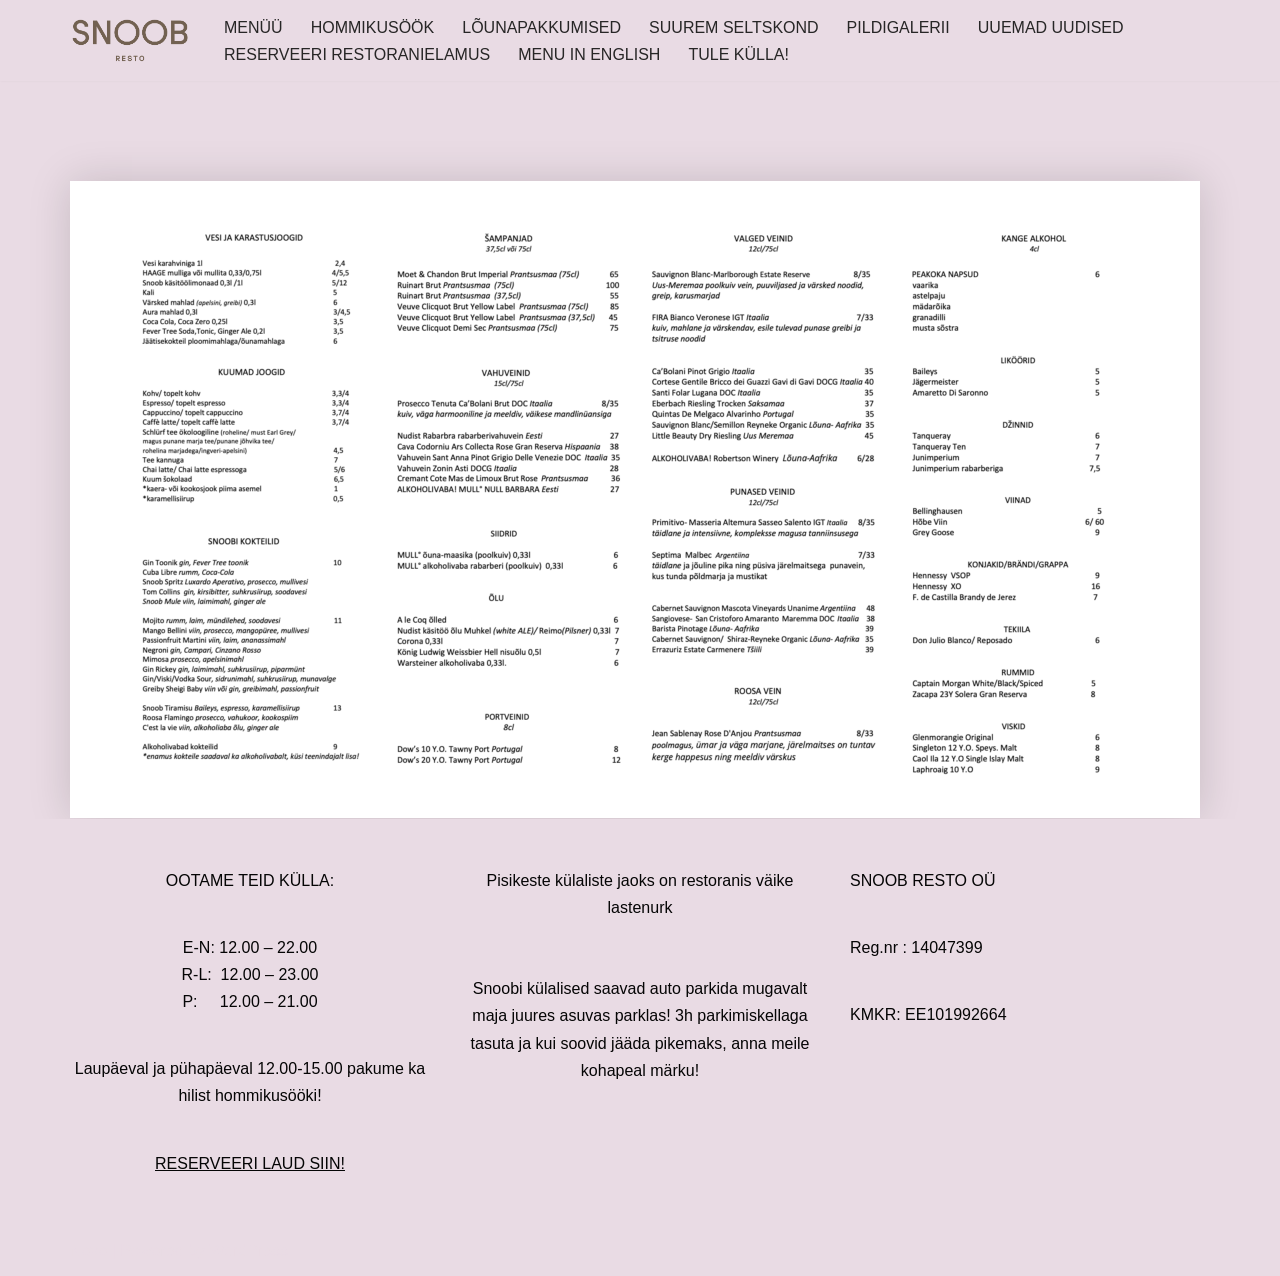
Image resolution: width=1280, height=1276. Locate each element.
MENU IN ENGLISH (589, 54)
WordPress (248, 1250)
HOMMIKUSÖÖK (373, 27)
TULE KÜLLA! (738, 54)
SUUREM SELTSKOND (734, 27)
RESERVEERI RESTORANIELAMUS (357, 54)
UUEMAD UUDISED (1051, 27)
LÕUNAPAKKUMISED (541, 27)
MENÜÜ (253, 27)
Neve (88, 1250)
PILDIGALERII (898, 27)
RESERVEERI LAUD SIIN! (250, 1163)
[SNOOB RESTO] (130, 40)
